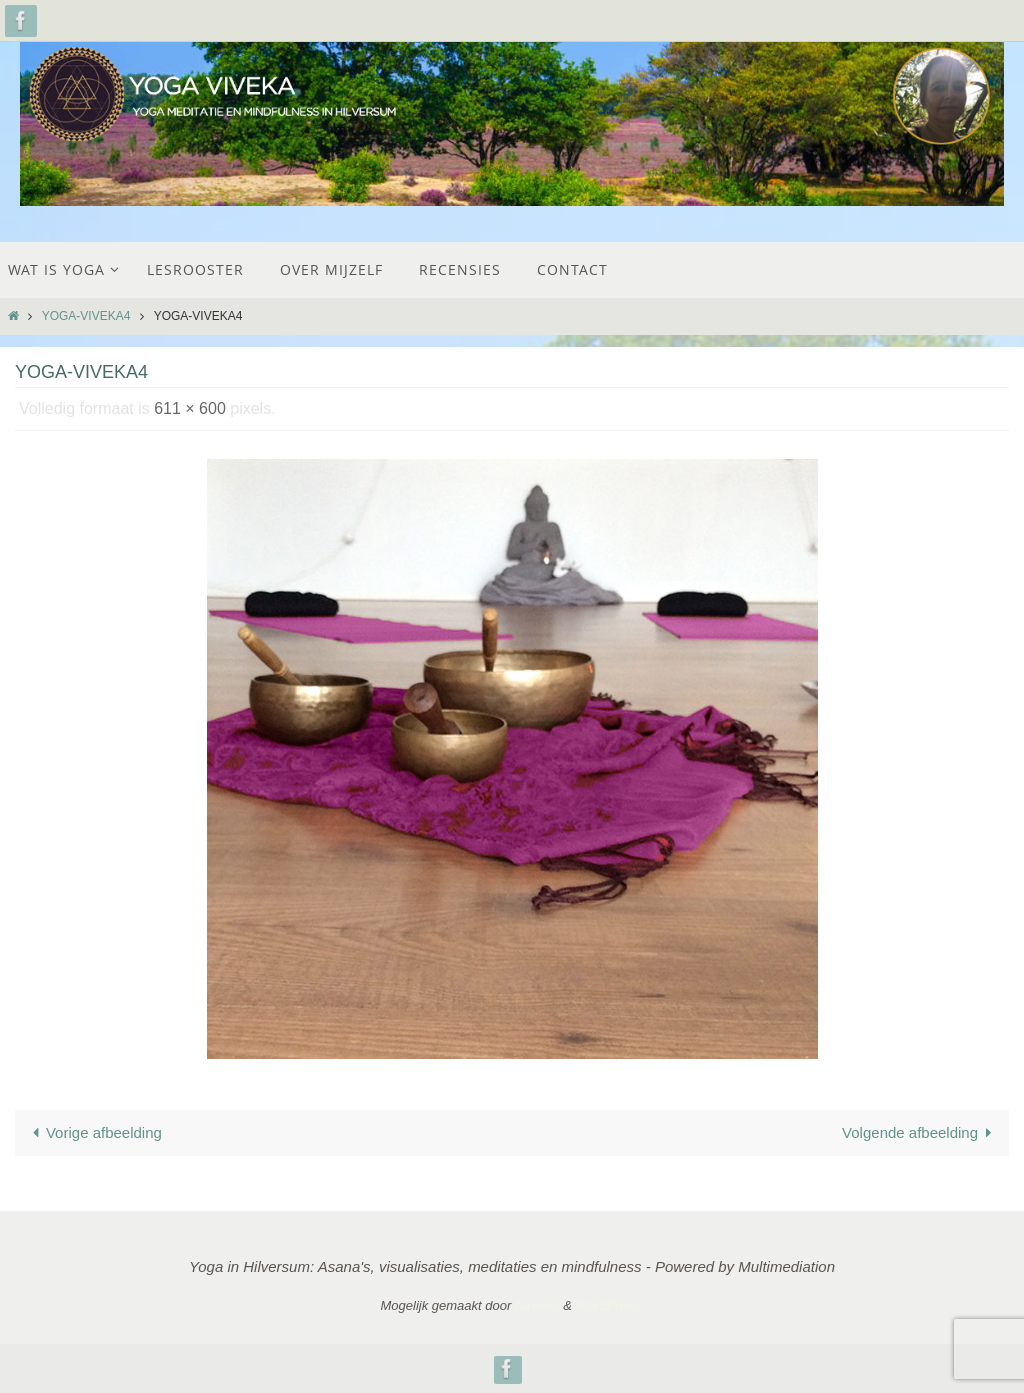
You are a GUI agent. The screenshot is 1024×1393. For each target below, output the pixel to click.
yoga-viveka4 (86, 316)
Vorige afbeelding (93, 1132)
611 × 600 (190, 408)
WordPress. (610, 1305)
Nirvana (537, 1305)
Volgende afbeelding (920, 1132)
